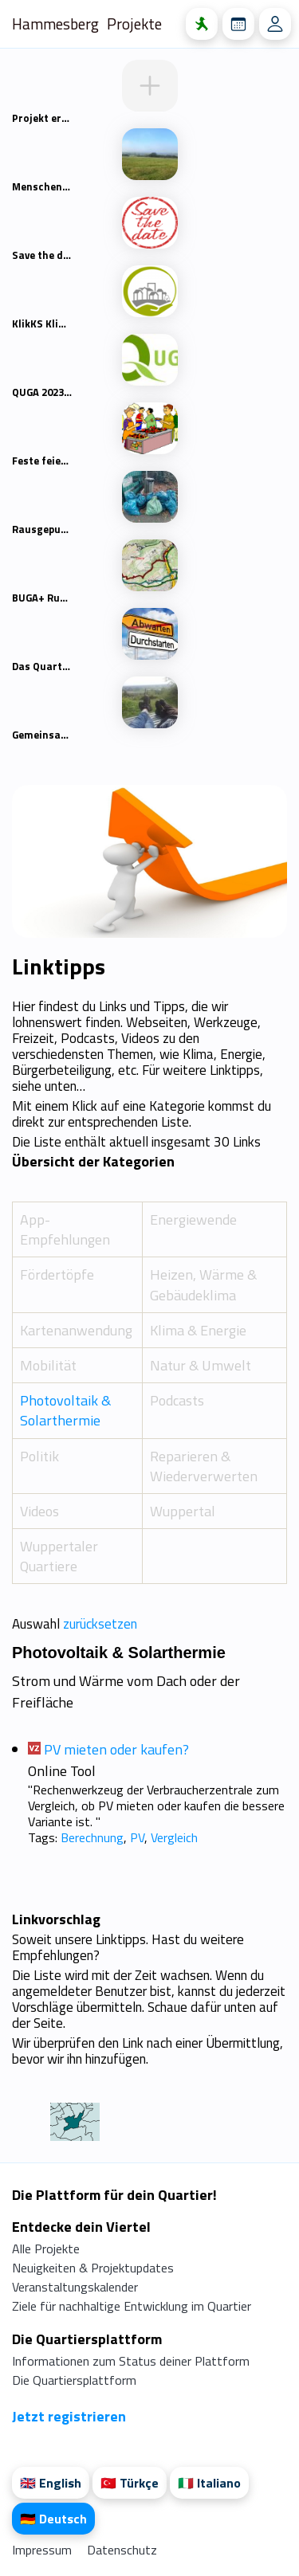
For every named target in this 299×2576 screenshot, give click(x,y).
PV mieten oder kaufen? (116, 1749)
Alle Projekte (46, 2248)
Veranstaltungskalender (75, 2286)
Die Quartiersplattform (74, 2380)
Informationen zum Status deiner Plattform (131, 2360)
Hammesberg (55, 23)
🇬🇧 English (50, 2482)
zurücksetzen (100, 1623)
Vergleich (174, 1837)
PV (137, 1837)
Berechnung (92, 1837)
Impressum (43, 2549)
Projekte (134, 23)
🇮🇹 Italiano (209, 2482)
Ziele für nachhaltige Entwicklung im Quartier (131, 2305)
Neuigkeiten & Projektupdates (93, 2267)
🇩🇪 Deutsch (53, 2518)
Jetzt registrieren (69, 2416)
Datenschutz (122, 2549)
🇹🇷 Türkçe (129, 2482)
